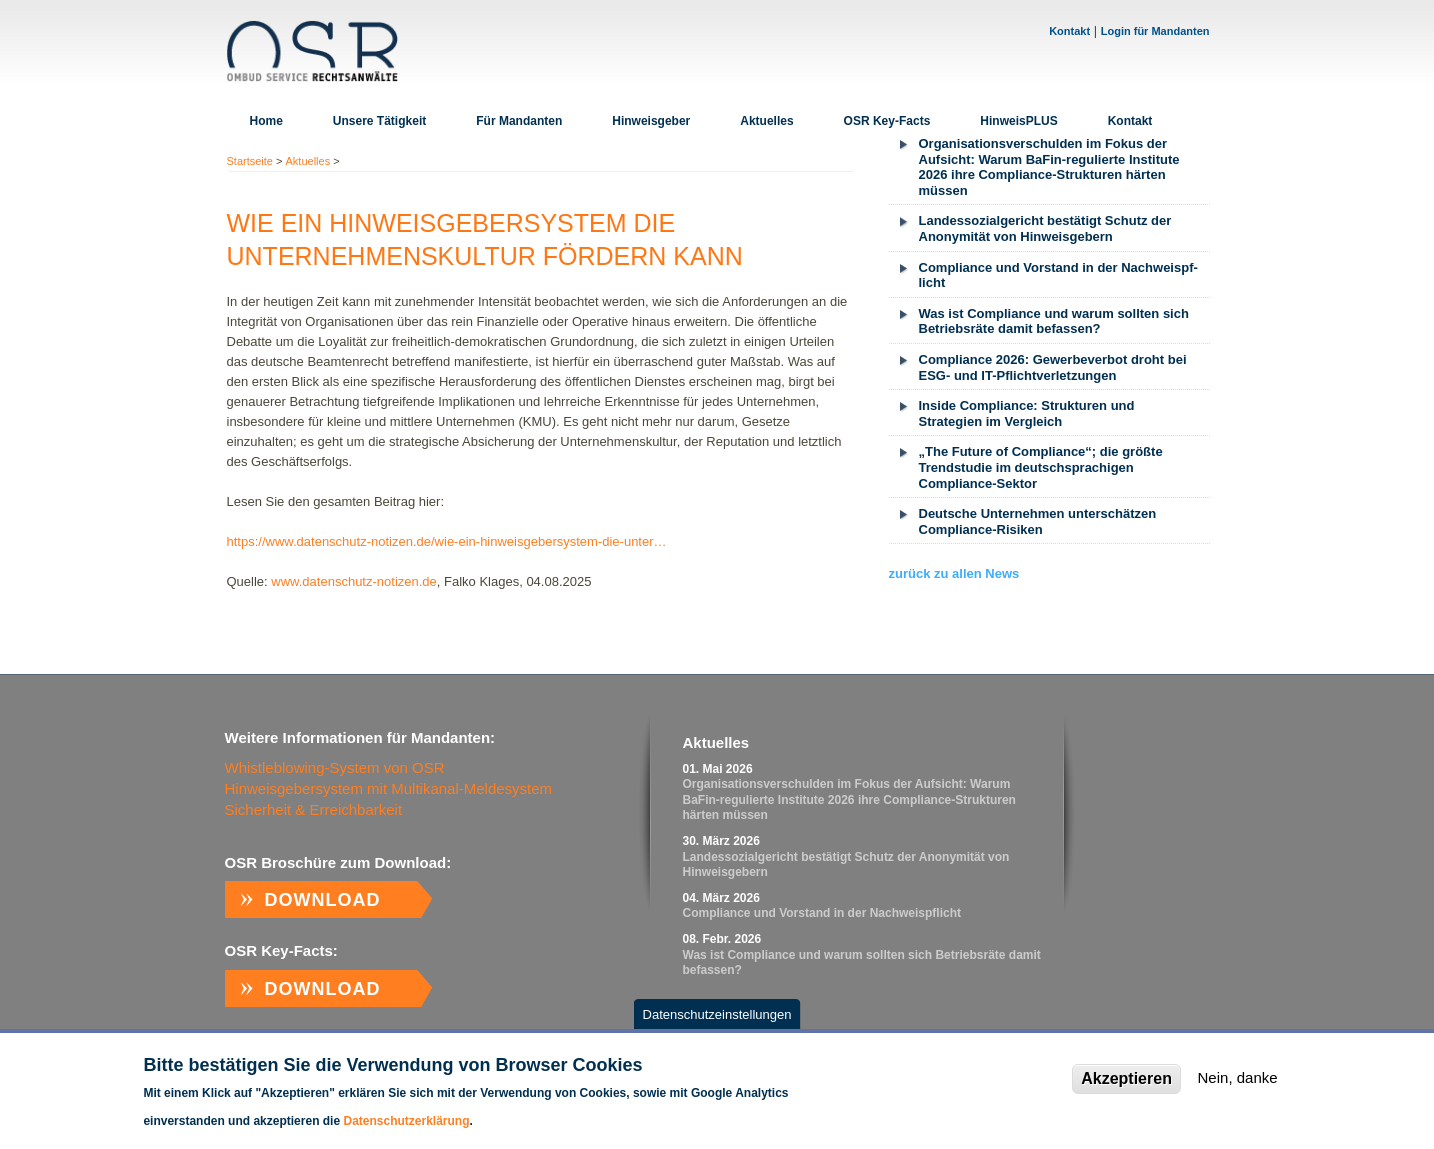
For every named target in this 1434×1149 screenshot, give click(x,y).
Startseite (250, 161)
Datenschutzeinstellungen (717, 1026)
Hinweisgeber (651, 121)
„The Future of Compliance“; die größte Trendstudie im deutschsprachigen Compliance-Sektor (1041, 467)
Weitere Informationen (535, 1133)
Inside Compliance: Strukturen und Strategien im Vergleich (1027, 413)
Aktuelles (766, 121)
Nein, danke (1238, 1090)
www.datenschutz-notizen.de (353, 581)
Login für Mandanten (1155, 31)
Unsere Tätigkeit (379, 121)
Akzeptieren (1126, 1090)
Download (323, 900)
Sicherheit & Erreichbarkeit (314, 809)
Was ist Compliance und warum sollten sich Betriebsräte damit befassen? (1054, 321)
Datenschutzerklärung (406, 1133)
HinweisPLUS (1018, 121)
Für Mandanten (519, 121)
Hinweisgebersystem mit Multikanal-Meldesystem (389, 788)
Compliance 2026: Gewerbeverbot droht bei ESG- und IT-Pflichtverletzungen (1053, 367)
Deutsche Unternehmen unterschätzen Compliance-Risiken (1038, 521)
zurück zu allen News (954, 573)
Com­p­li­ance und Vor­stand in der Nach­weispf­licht (1058, 275)
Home (266, 121)
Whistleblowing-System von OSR (335, 767)
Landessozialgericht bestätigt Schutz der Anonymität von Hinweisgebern (1045, 228)
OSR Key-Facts (887, 121)
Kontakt (1069, 31)
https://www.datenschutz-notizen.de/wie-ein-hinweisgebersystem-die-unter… (447, 541)
